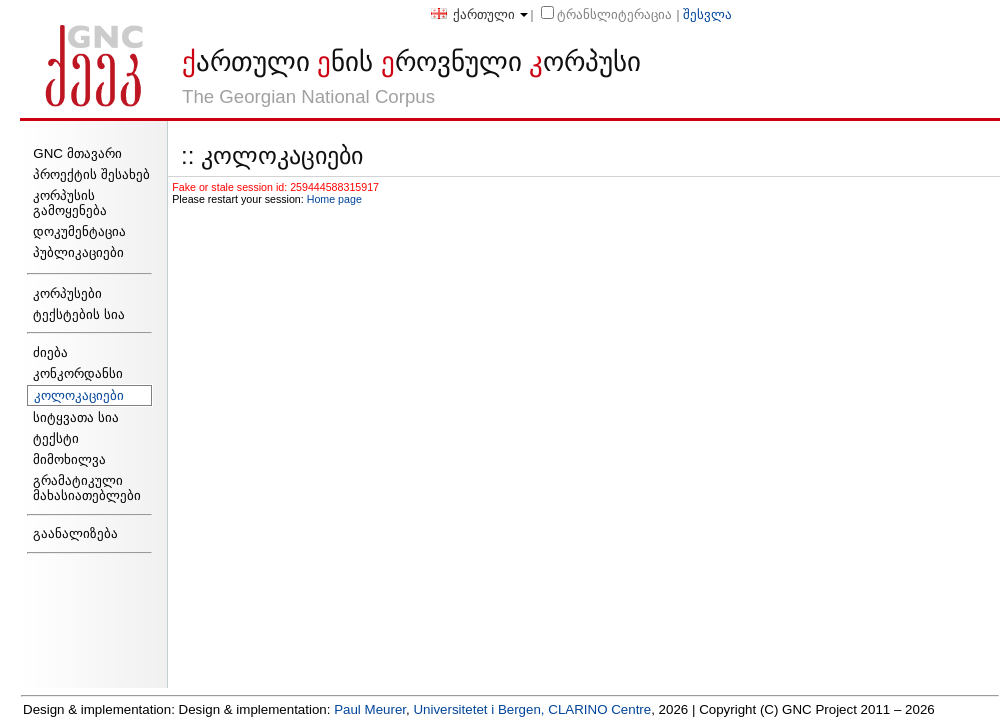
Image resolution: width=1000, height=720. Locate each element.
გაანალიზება (75, 533)
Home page (334, 199)
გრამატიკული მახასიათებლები (87, 488)
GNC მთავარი (77, 153)
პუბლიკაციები (78, 252)
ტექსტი (56, 438)
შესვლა (707, 14)
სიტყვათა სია (76, 417)
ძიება (50, 352)
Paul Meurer (370, 709)
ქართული (473, 14)
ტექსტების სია (79, 314)
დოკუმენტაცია (79, 231)
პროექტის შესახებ (91, 174)
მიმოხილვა (69, 459)
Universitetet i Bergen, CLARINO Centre (532, 709)
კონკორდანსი (78, 373)
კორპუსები (67, 293)
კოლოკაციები (79, 395)
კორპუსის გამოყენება (70, 203)
